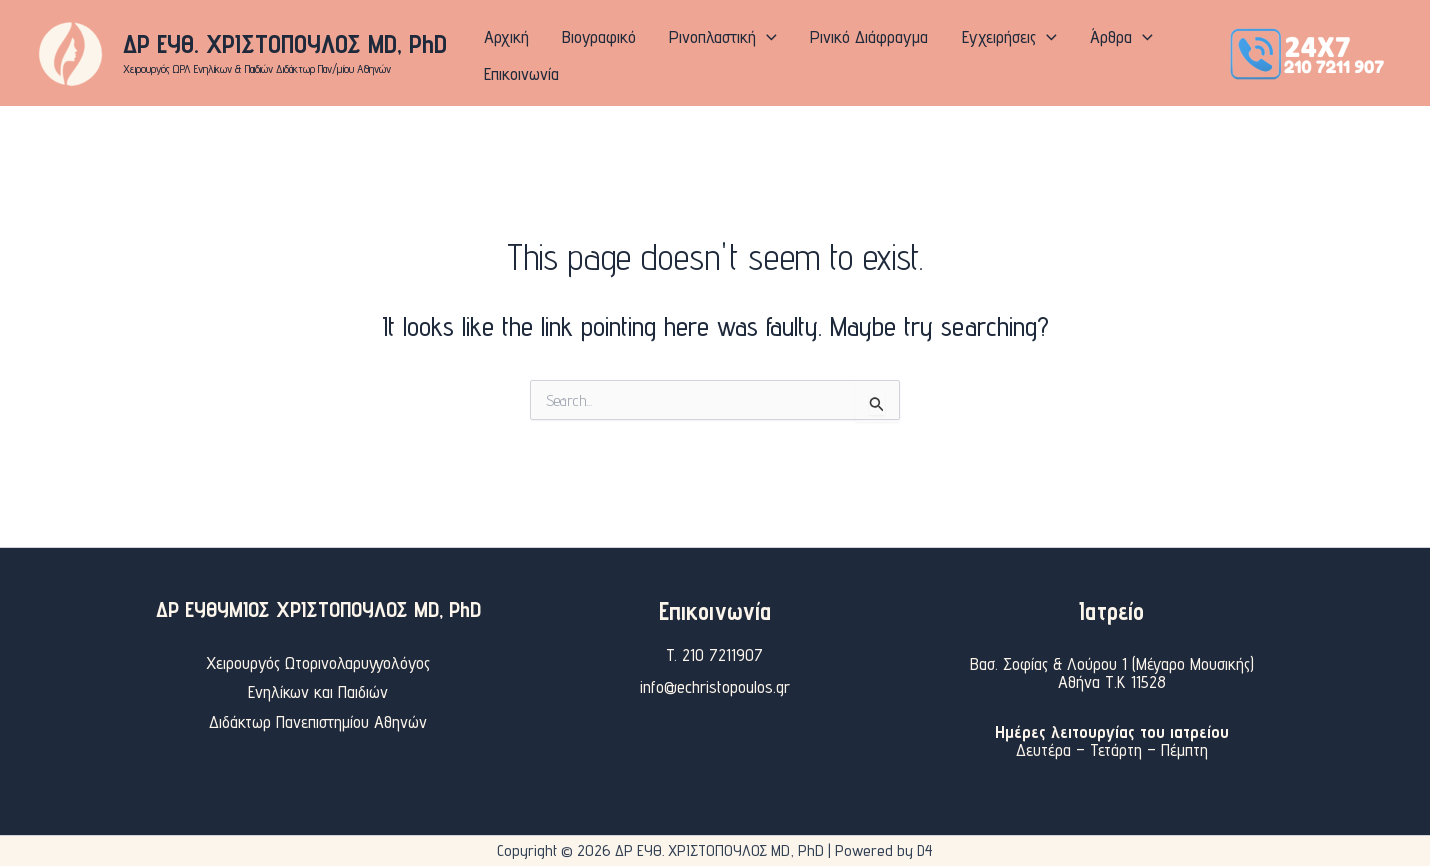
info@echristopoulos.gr (715, 686)
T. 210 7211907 (714, 654)
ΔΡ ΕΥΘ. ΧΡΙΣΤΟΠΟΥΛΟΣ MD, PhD (285, 43)
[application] (744, 53)
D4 (925, 850)
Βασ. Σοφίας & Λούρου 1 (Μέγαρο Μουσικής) (1112, 663)
